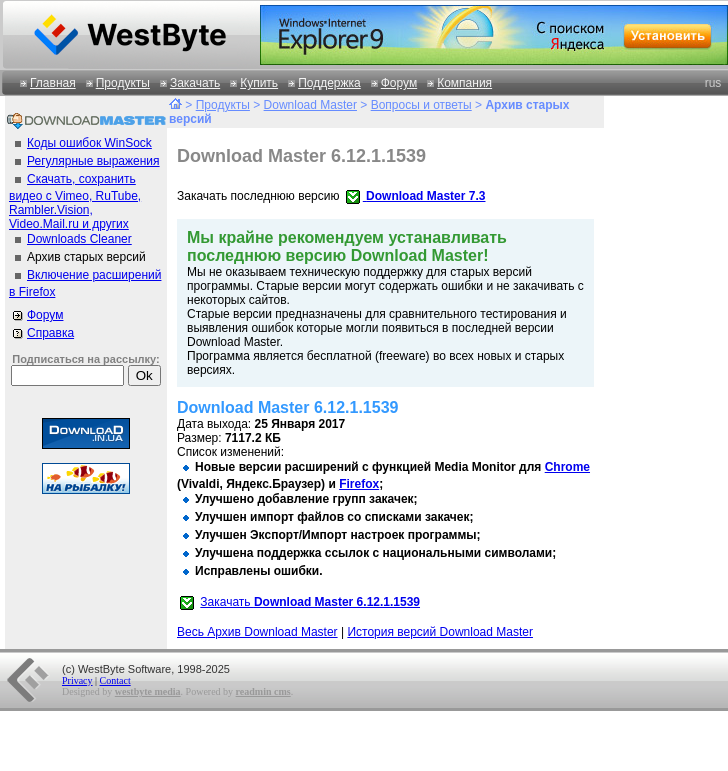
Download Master (310, 105)
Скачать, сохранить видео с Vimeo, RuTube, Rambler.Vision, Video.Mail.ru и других (75, 201)
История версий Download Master (440, 632)
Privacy (77, 680)
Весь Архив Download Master (257, 632)
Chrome (567, 467)
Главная (53, 83)
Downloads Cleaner (79, 239)
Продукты (123, 83)
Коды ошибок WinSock (89, 143)
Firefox (359, 484)
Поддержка (329, 83)
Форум (399, 83)
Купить (259, 83)
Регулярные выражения (93, 161)
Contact (115, 680)
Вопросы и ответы (421, 105)
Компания (464, 83)
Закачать (195, 83)
